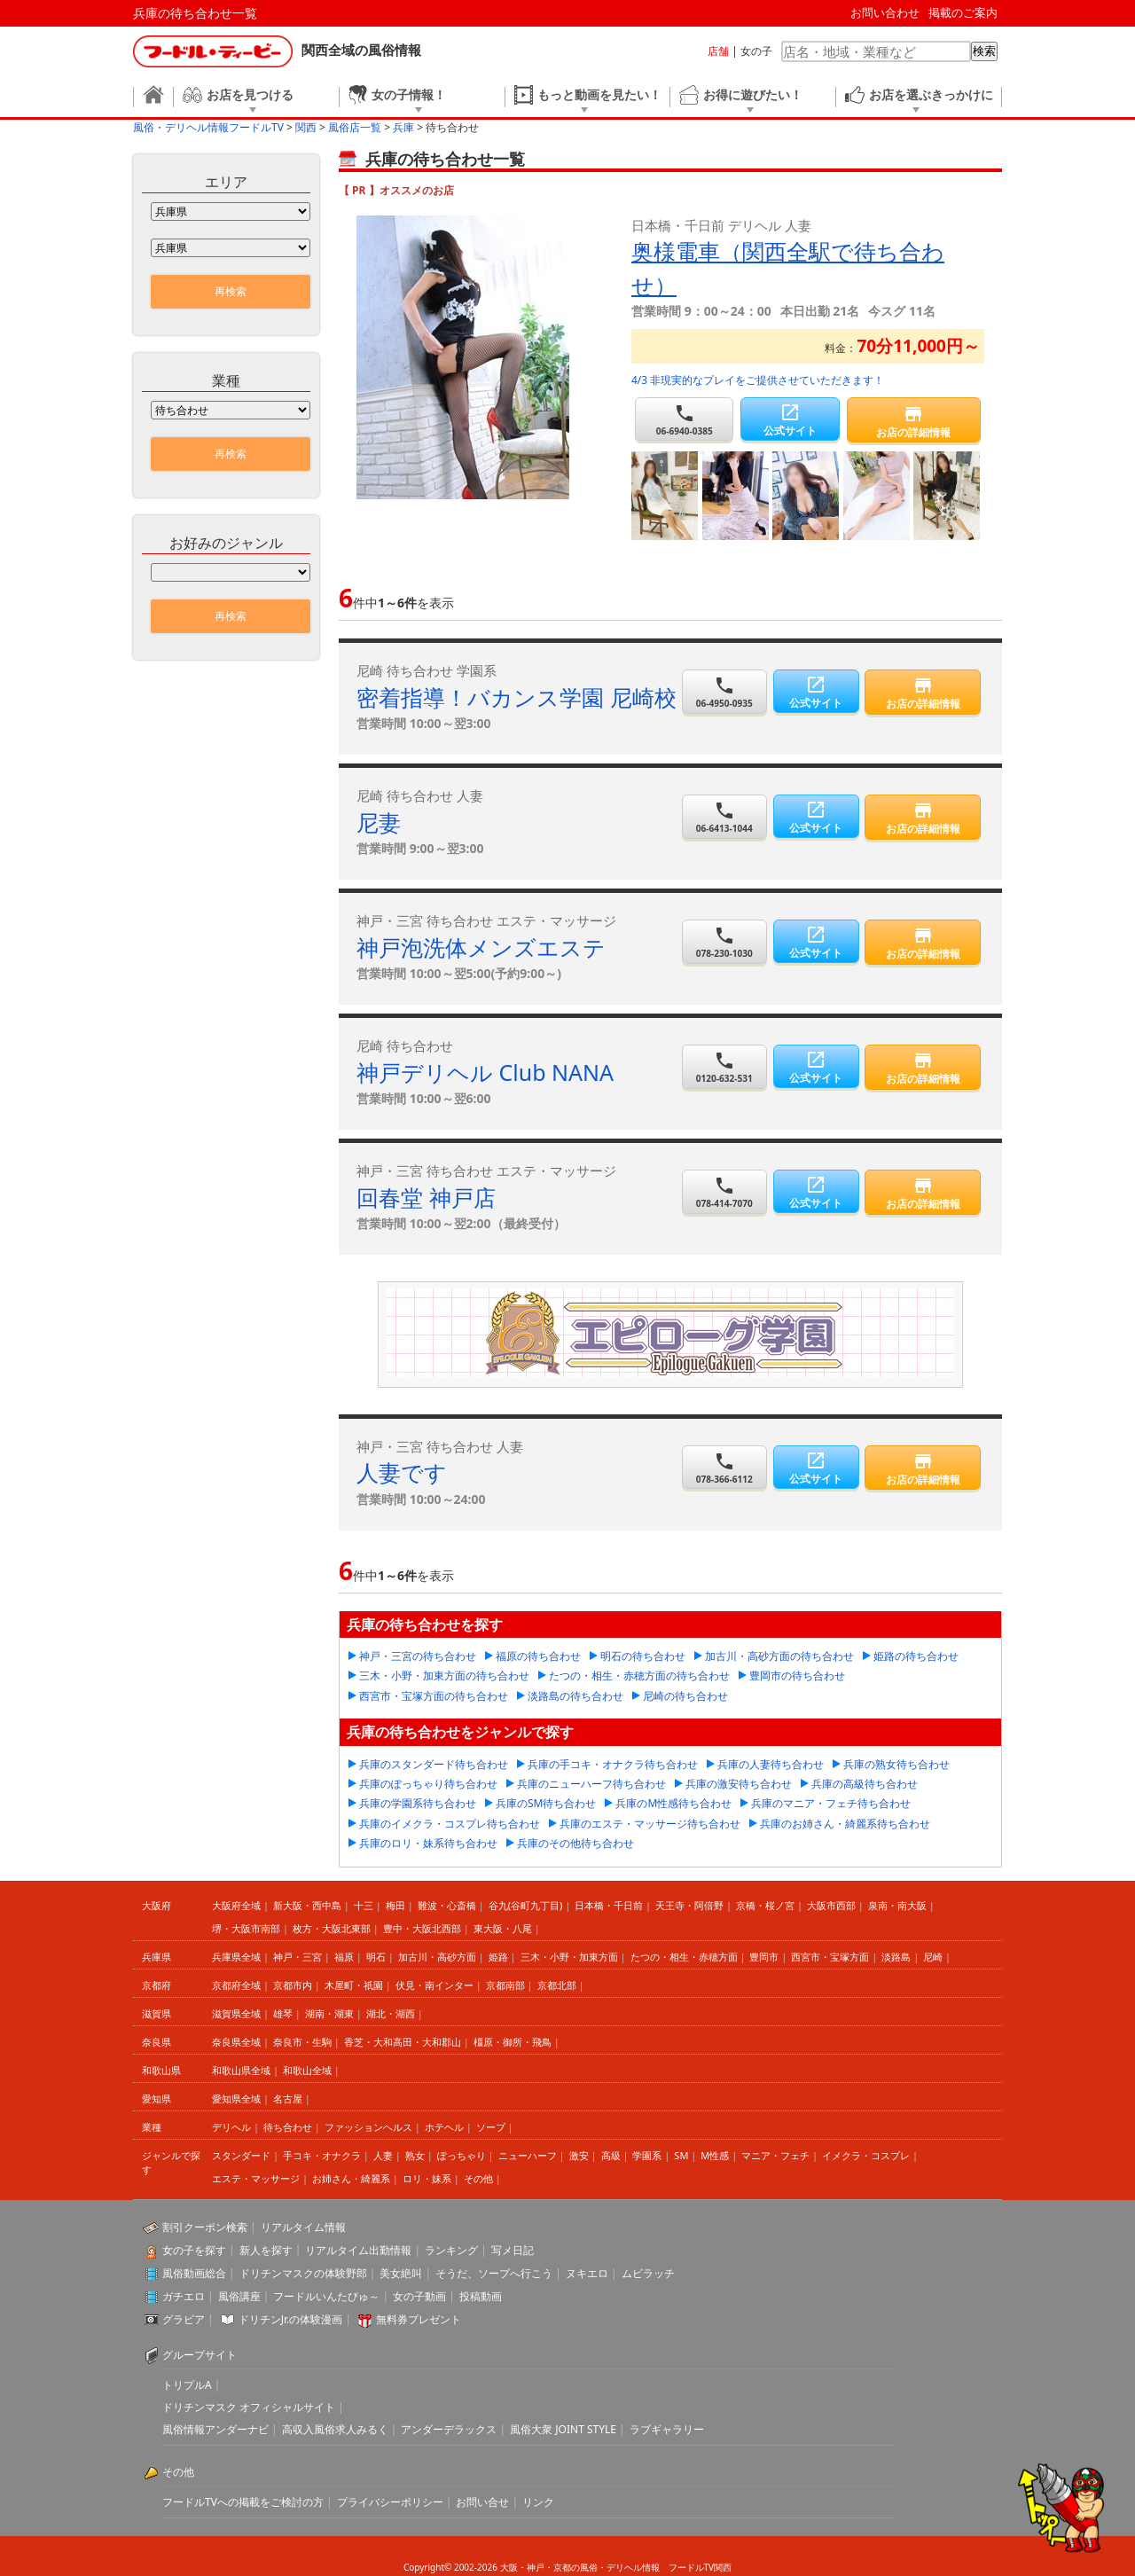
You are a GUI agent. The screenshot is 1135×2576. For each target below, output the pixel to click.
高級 (611, 2155)
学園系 (646, 2155)
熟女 (415, 2155)
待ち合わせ (287, 2127)
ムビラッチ (648, 2273)
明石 (376, 1956)
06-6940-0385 (684, 420)
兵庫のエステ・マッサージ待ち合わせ (650, 1823)
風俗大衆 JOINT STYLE (563, 2429)
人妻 (383, 2155)
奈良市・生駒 (302, 2041)
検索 (984, 51)
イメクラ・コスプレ (866, 2155)
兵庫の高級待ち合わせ (864, 1783)
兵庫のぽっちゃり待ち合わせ (428, 1783)
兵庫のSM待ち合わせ (546, 1803)
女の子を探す (194, 2250)
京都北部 (556, 1985)
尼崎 (933, 1956)
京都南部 (505, 1985)
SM (681, 2155)
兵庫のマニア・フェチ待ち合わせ (831, 1803)
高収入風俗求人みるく (335, 2429)
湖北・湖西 (390, 2013)
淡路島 (896, 1956)
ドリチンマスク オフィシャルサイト (248, 2407)
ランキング (451, 2250)
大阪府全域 (236, 1905)
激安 (579, 2155)
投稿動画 (480, 2296)
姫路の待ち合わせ (916, 1656)
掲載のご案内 (963, 12)
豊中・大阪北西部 (422, 1928)
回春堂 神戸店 (426, 1197)
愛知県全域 (236, 2098)
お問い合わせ (885, 12)
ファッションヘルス (368, 2127)
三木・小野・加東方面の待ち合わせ (444, 1675)
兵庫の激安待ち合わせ (738, 1783)
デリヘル (231, 2127)
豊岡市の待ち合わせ (797, 1675)
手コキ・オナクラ (322, 2155)
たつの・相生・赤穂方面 (684, 1956)
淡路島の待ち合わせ (575, 1695)
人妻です (401, 1472)
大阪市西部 (831, 1905)
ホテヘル (444, 2127)
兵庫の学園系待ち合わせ (417, 1803)
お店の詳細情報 (913, 421)
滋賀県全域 (236, 2013)
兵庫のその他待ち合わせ (575, 1843)
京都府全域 (236, 1985)
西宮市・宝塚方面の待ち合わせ (433, 1695)
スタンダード (241, 2155)
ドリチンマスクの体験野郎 (303, 2273)
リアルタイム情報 (303, 2227)
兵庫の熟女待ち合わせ (896, 1764)
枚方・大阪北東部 (332, 1928)
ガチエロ (183, 2296)
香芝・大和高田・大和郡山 (402, 2041)
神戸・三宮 (297, 1956)
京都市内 (292, 1985)
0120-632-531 (725, 1067)
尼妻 (378, 822)
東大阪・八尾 (503, 1928)
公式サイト (790, 420)
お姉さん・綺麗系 (351, 2178)
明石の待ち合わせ (642, 1656)
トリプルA (187, 2384)
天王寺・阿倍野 (689, 1905)
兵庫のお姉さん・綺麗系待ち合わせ (845, 1823)
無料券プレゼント (418, 2319)
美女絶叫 (401, 2273)
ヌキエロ (587, 2273)
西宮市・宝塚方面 (830, 1956)
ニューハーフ (527, 2155)
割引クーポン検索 (204, 2227)
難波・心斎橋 (447, 1905)
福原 (344, 1956)
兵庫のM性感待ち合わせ (673, 1803)
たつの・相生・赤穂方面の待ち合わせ (639, 1675)
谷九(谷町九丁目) (526, 1905)
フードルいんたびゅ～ (326, 2296)
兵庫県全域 (236, 1956)
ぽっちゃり (461, 2155)
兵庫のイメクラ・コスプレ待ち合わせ (449, 1823)
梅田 (395, 1905)
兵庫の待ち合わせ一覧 (195, 12)
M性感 (715, 2155)
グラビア (183, 2319)
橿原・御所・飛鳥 (513, 2041)
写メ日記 (512, 2250)
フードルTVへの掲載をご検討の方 (243, 2501)
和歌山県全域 (241, 2070)
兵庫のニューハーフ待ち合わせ (591, 1783)
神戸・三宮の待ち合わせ (417, 1656)
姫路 (498, 1956)
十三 (363, 1905)
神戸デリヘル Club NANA (485, 1072)
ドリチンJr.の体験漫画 (291, 2319)
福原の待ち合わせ (538, 1656)
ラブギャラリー (667, 2429)
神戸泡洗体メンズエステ (481, 947)
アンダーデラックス (449, 2429)
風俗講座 (239, 2296)
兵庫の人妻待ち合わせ (770, 1764)
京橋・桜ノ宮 (765, 1905)
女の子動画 (419, 2296)
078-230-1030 (725, 942)
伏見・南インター (434, 1985)
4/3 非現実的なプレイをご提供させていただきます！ (757, 380)
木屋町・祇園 (354, 1985)
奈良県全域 (236, 2041)
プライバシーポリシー (390, 2501)
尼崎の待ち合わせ (685, 1695)
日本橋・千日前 (609, 1905)
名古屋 (287, 2098)
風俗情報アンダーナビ (215, 2429)
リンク (538, 2501)
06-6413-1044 (725, 817)
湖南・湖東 (329, 2013)
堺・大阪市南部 (246, 1928)
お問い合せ (482, 2501)
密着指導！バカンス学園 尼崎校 (516, 697)
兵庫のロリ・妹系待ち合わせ (428, 1843)
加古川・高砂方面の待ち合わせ (779, 1656)
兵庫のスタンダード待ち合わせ (433, 1764)
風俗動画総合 (194, 2273)
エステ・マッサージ (256, 2178)
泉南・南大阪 (897, 1905)
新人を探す (266, 2250)
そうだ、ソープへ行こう (493, 2273)
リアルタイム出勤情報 (358, 2250)
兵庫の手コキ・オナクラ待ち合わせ (613, 1764)
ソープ (490, 2127)
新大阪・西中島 (307, 1905)
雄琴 (283, 2013)
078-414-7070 (725, 1192)
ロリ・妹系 (427, 2178)
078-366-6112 (725, 1468)
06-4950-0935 (725, 692)
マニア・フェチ (775, 2155)
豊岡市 (764, 1956)
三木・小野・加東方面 (569, 1956)
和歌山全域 (307, 2070)
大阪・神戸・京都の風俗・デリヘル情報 (580, 2567)
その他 (478, 2178)
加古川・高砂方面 (437, 1956)
